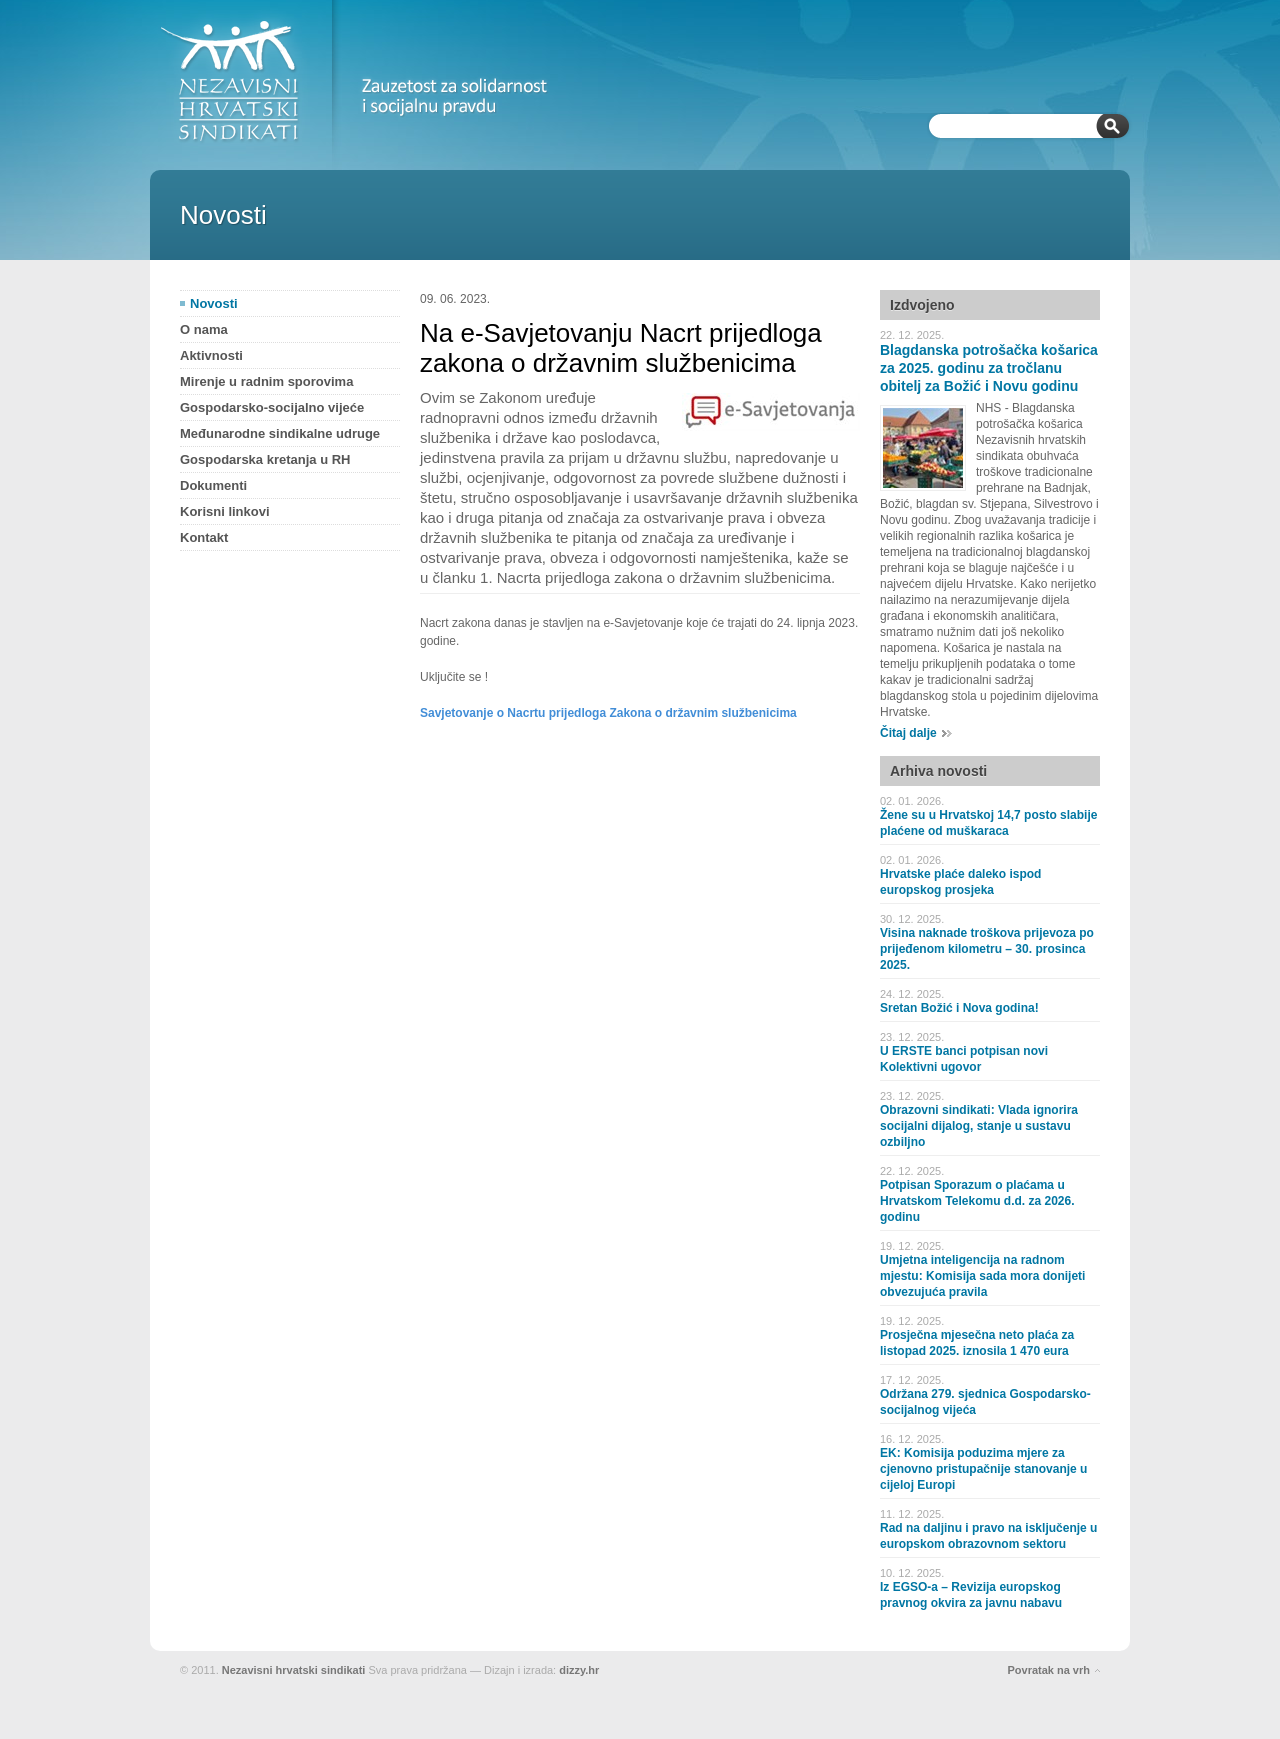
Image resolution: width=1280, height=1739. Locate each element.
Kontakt (204, 537)
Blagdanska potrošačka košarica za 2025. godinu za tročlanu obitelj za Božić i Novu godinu (989, 368)
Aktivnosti (211, 355)
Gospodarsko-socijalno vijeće (272, 407)
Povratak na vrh (1048, 1670)
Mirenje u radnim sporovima (266, 381)
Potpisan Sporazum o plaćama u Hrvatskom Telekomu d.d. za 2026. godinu (977, 1201)
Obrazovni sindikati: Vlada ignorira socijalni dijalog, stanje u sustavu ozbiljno (979, 1126)
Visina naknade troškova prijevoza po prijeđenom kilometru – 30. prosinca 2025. (987, 949)
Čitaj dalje (908, 733)
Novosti (214, 303)
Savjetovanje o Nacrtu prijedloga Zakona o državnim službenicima (608, 713)
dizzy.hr (579, 1670)
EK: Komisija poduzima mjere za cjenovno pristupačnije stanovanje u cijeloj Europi (983, 1469)
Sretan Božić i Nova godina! (959, 1008)
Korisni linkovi (225, 511)
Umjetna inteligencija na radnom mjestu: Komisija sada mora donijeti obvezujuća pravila (982, 1276)
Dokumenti (213, 485)
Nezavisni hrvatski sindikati (294, 1670)
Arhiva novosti (938, 771)
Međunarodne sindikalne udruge (280, 433)
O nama (204, 329)
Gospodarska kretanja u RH (265, 459)
